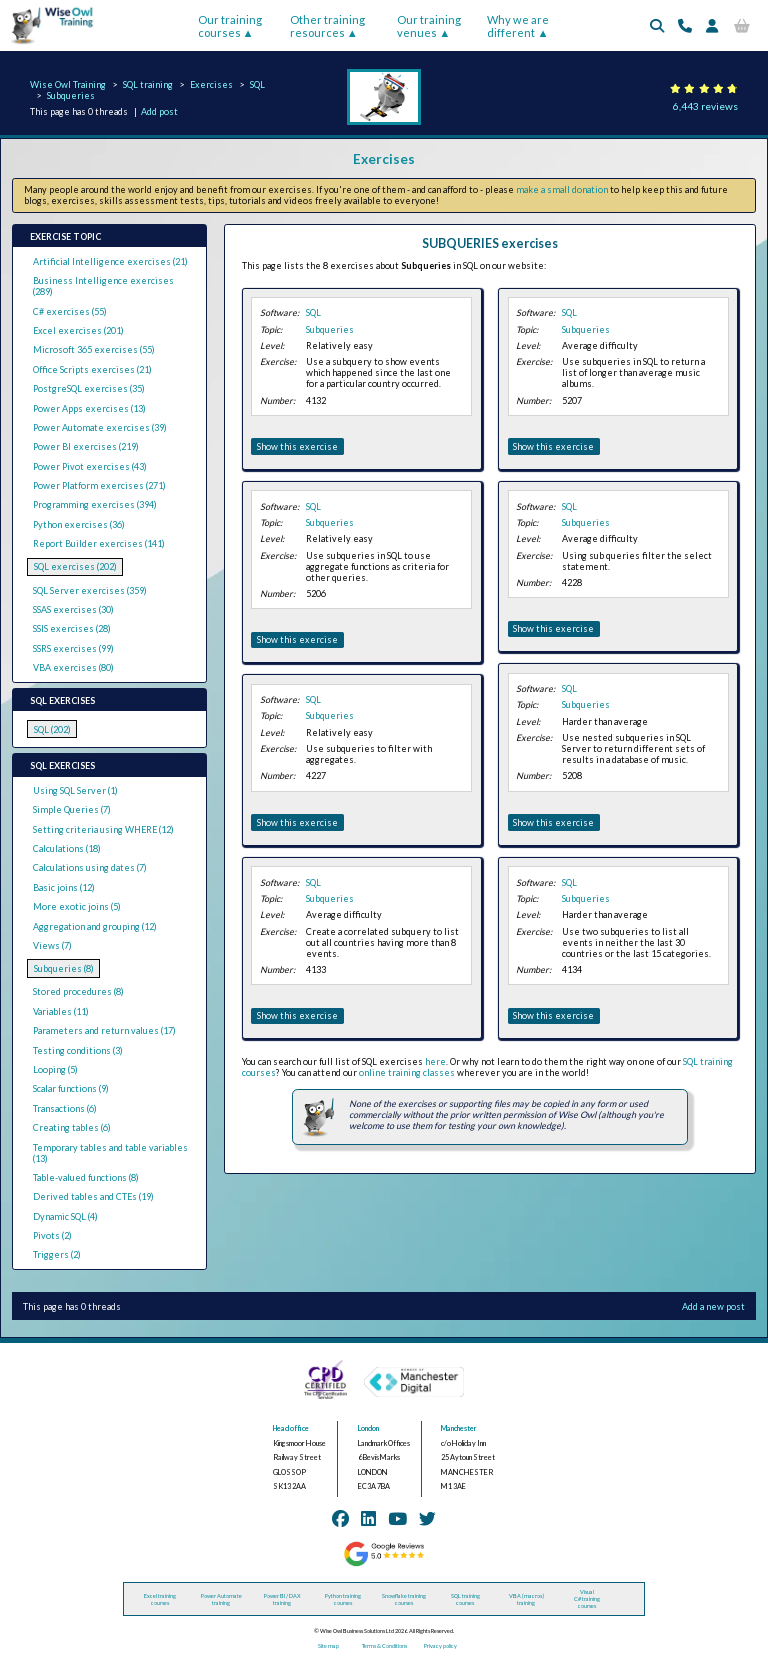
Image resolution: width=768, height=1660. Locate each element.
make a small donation (562, 189)
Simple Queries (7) (72, 809)
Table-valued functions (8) (86, 1177)
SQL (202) (52, 729)
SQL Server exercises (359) (90, 590)
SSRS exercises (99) (73, 648)
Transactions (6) (65, 1108)
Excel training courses (160, 1599)
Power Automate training (221, 1599)
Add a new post (713, 1306)
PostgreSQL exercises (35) (89, 388)
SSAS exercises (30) (73, 609)
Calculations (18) (67, 848)
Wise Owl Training (68, 84)
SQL (257, 84)
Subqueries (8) (64, 968)
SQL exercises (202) (75, 566)
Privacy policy (440, 1645)
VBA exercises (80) (73, 667)
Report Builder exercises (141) (99, 543)
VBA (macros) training (526, 1599)
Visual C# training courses (587, 1598)
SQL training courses (465, 1599)
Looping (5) (55, 1069)
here (435, 1061)
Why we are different (518, 26)
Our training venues (429, 26)
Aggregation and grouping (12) (95, 926)
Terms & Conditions (384, 1645)
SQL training (148, 84)
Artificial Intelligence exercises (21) (110, 261)
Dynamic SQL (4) (65, 1216)
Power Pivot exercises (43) (90, 466)
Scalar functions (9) (71, 1088)
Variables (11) (61, 1011)
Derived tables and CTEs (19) (93, 1196)
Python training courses (343, 1599)
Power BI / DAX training (282, 1599)
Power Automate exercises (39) (100, 427)
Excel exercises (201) (78, 330)
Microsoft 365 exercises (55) (94, 349)
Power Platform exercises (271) (99, 485)
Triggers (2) (57, 1254)
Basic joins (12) (64, 887)
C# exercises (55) (70, 311)
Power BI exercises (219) (86, 446)
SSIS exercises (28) (72, 628)
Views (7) (52, 945)
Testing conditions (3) (78, 1050)
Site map (328, 1645)
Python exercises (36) (79, 524)
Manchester (459, 1428)
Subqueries (71, 95)
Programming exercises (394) (95, 504)
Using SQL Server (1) (75, 790)
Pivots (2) (52, 1235)
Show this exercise (297, 446)
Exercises (211, 84)
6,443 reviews (705, 106)
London (368, 1428)
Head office (291, 1428)
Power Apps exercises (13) (89, 408)
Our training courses (230, 26)
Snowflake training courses (404, 1599)
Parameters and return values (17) (104, 1030)
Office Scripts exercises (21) (92, 369)
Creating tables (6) (72, 1127)
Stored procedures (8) (78, 991)
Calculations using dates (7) (90, 867)
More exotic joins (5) (77, 906)
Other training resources (327, 26)
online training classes (407, 1072)
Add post (159, 111)
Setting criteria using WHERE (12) (103, 829)
